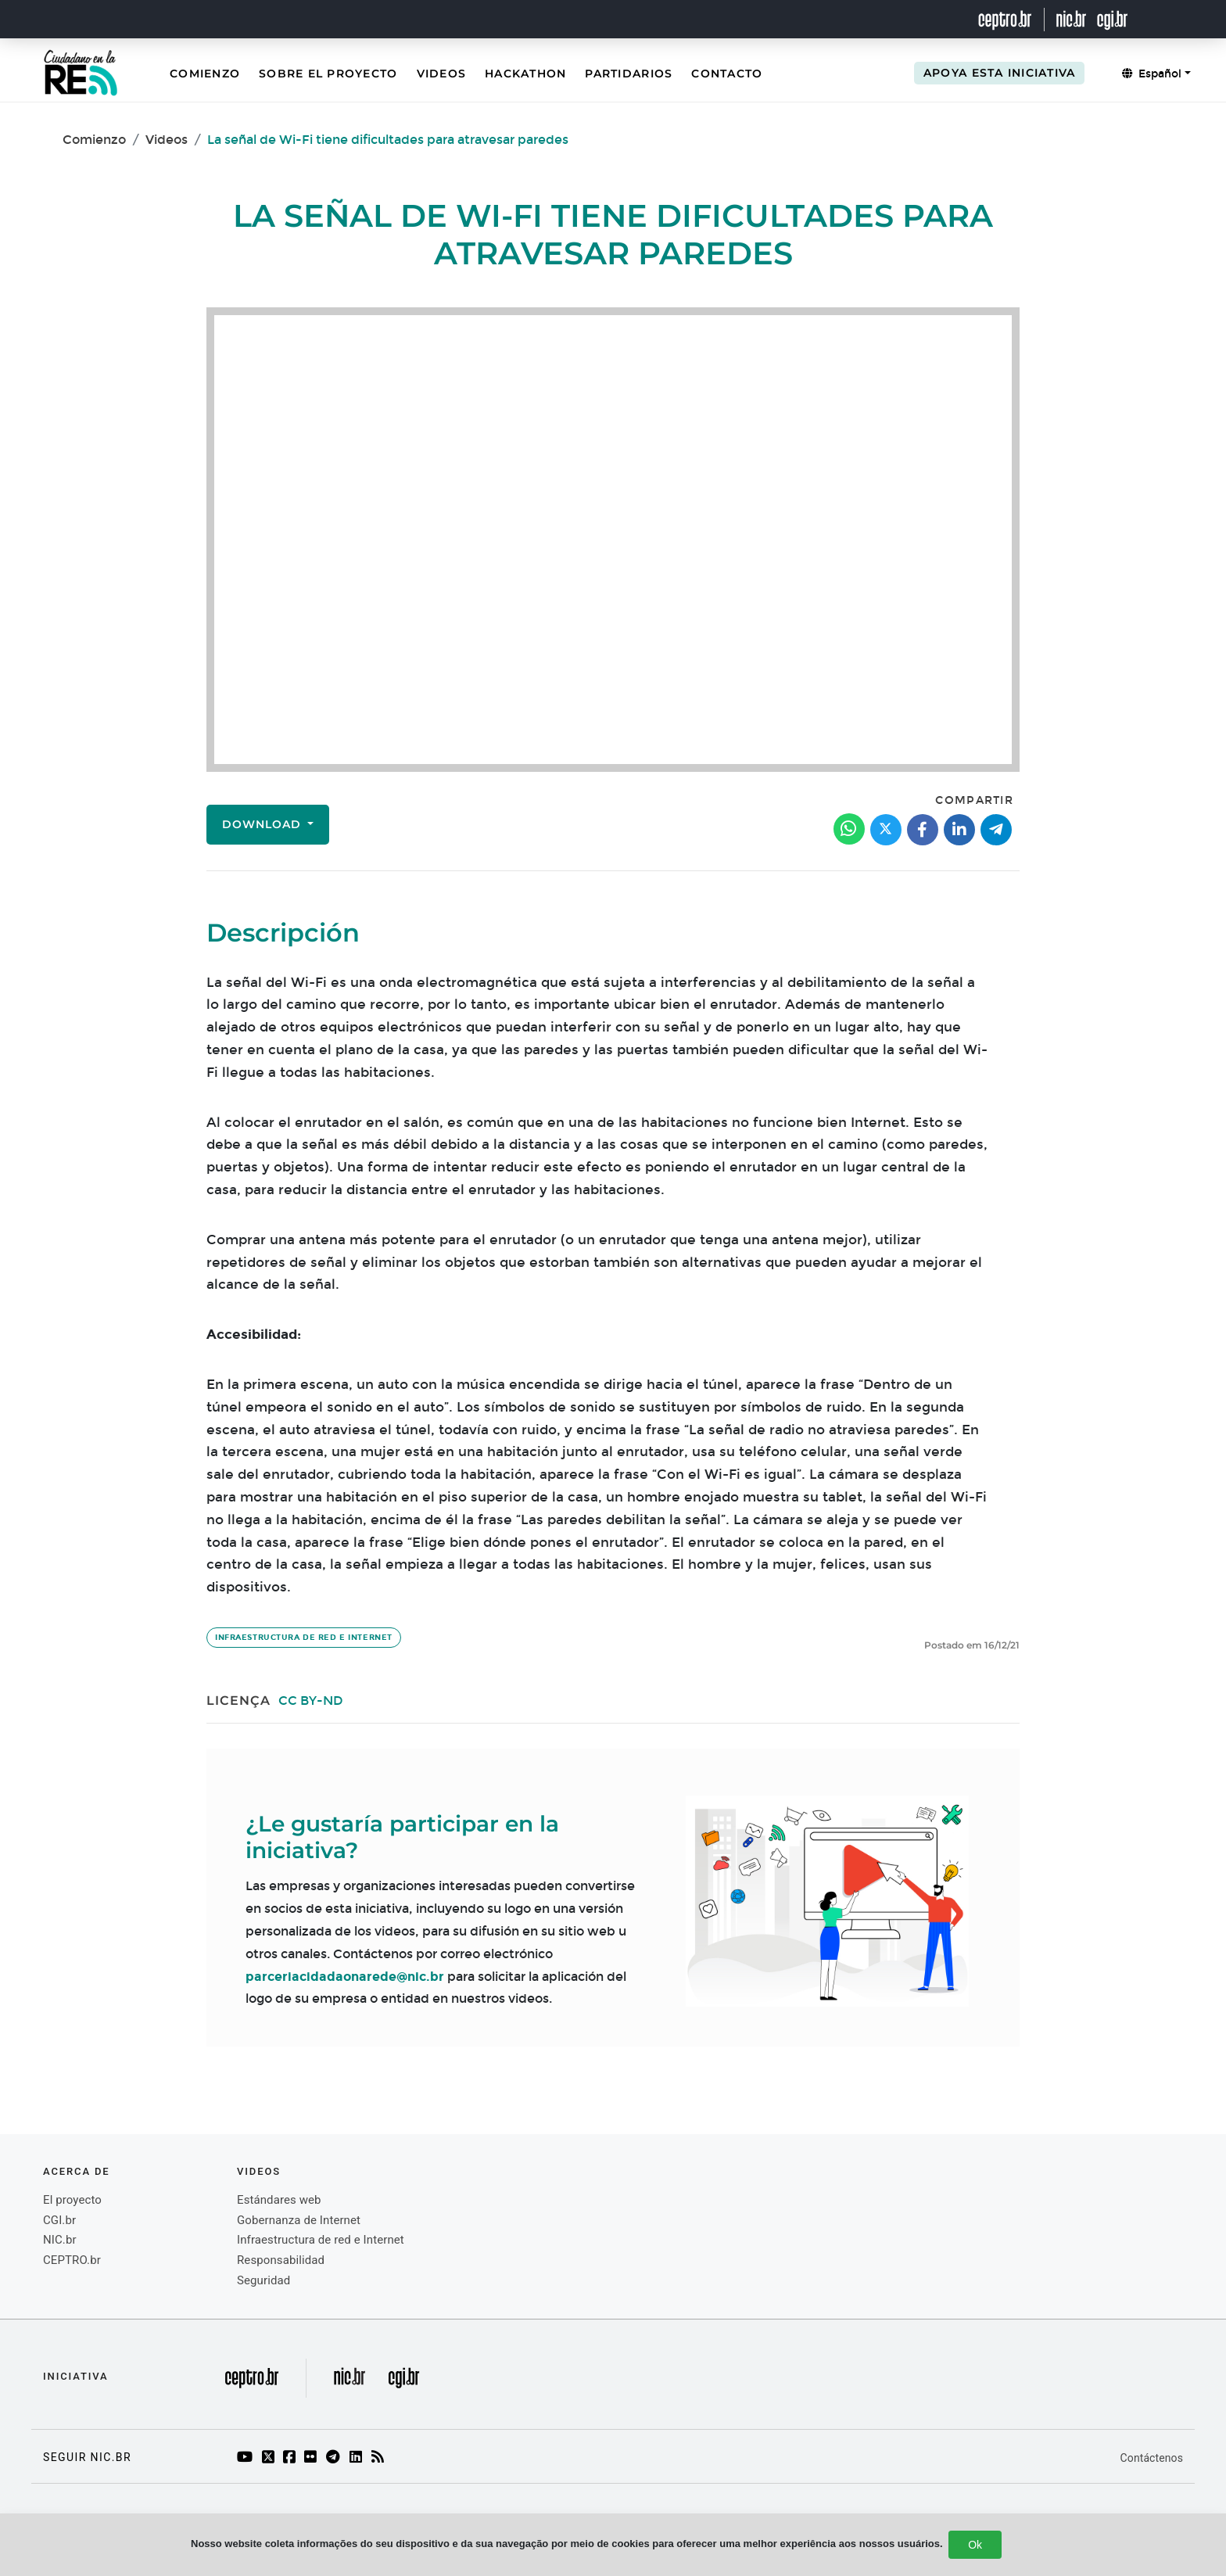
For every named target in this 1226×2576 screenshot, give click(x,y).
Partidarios (628, 73)
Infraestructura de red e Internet (304, 1637)
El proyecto (72, 2200)
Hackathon (525, 73)
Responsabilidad (280, 2260)
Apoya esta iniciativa (999, 73)
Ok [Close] (975, 2544)
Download (263, 824)
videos (259, 2171)
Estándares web (279, 2200)
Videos (442, 73)
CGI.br (59, 2220)
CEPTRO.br (72, 2260)
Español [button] (1151, 74)
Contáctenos (1151, 2458)
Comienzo (205, 73)
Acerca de (76, 2171)
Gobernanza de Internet (298, 2220)
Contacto (726, 73)
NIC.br (60, 2240)
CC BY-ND (310, 1700)
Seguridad (263, 2280)
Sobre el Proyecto (328, 73)
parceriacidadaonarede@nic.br (345, 1976)
